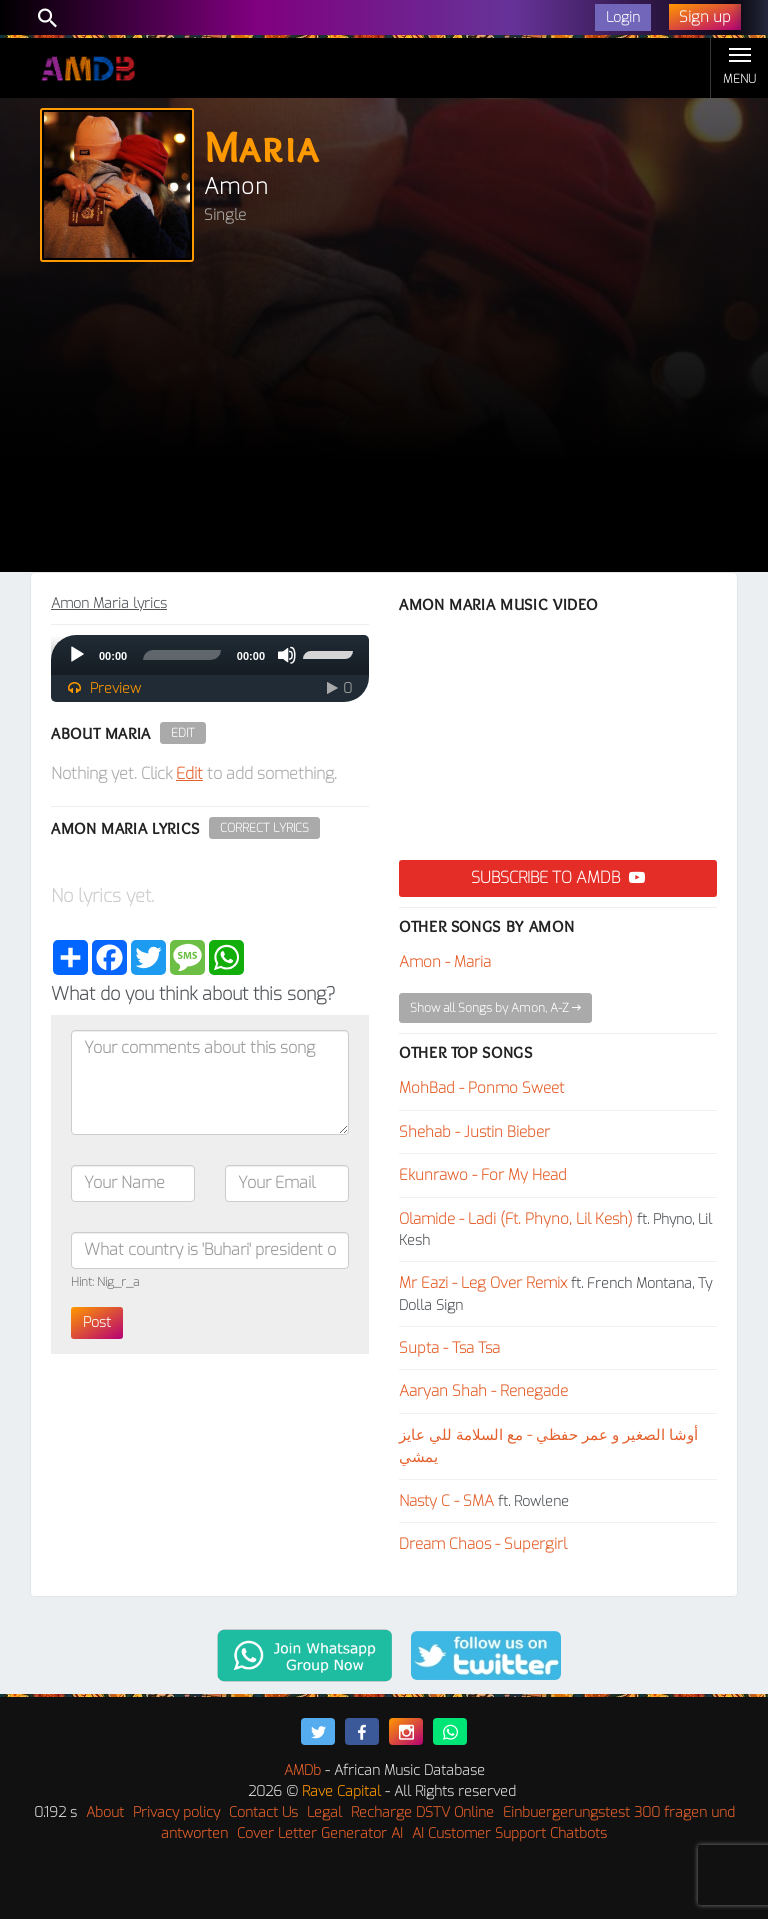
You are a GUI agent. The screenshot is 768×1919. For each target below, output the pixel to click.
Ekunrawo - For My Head (483, 1175)
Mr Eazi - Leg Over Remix (483, 1283)
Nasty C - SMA (446, 1501)
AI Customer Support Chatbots (509, 1833)
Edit (183, 733)
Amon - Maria (445, 962)
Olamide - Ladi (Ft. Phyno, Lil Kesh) (516, 1219)
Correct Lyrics (264, 828)
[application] (210, 655)
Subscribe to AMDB (558, 877)
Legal (324, 1812)
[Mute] (287, 655)
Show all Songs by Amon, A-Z (495, 1008)
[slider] (182, 655)
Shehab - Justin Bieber (474, 1132)
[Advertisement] (384, 422)
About (105, 1812)
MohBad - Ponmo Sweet (481, 1088)
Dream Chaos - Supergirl (483, 1544)
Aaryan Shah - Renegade (483, 1391)
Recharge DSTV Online (422, 1812)
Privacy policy (176, 1812)
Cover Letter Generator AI (320, 1833)
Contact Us (263, 1812)
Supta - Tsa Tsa (449, 1348)
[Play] (77, 655)
